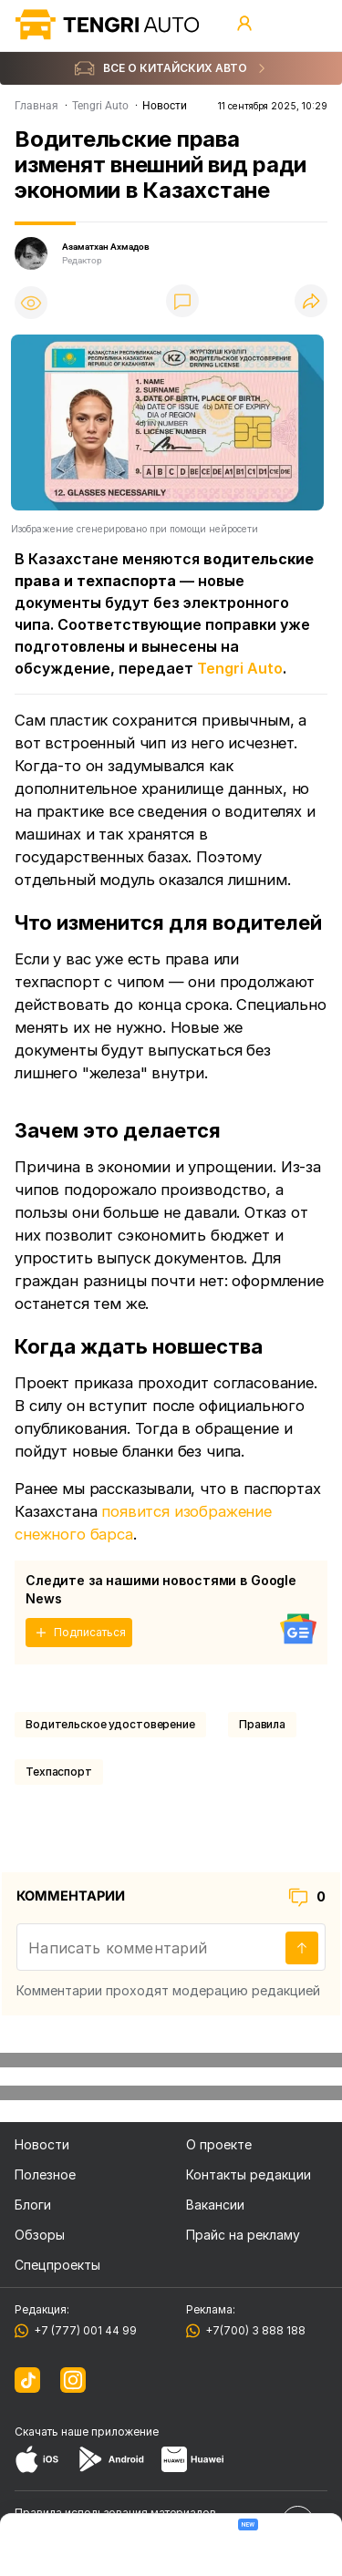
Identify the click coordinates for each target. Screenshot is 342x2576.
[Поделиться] (311, 302)
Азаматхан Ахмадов (106, 247)
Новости (42, 2144)
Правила (262, 1724)
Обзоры (40, 2234)
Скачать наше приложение (87, 2431)
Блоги (33, 2204)
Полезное (45, 2174)
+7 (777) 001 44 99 (82, 2330)
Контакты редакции (248, 2174)
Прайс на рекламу (243, 2234)
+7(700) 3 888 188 (253, 2330)
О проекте (219, 2144)
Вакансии (215, 2204)
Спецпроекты (57, 2264)
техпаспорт (59, 1771)
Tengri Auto (240, 668)
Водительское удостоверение (110, 1724)
